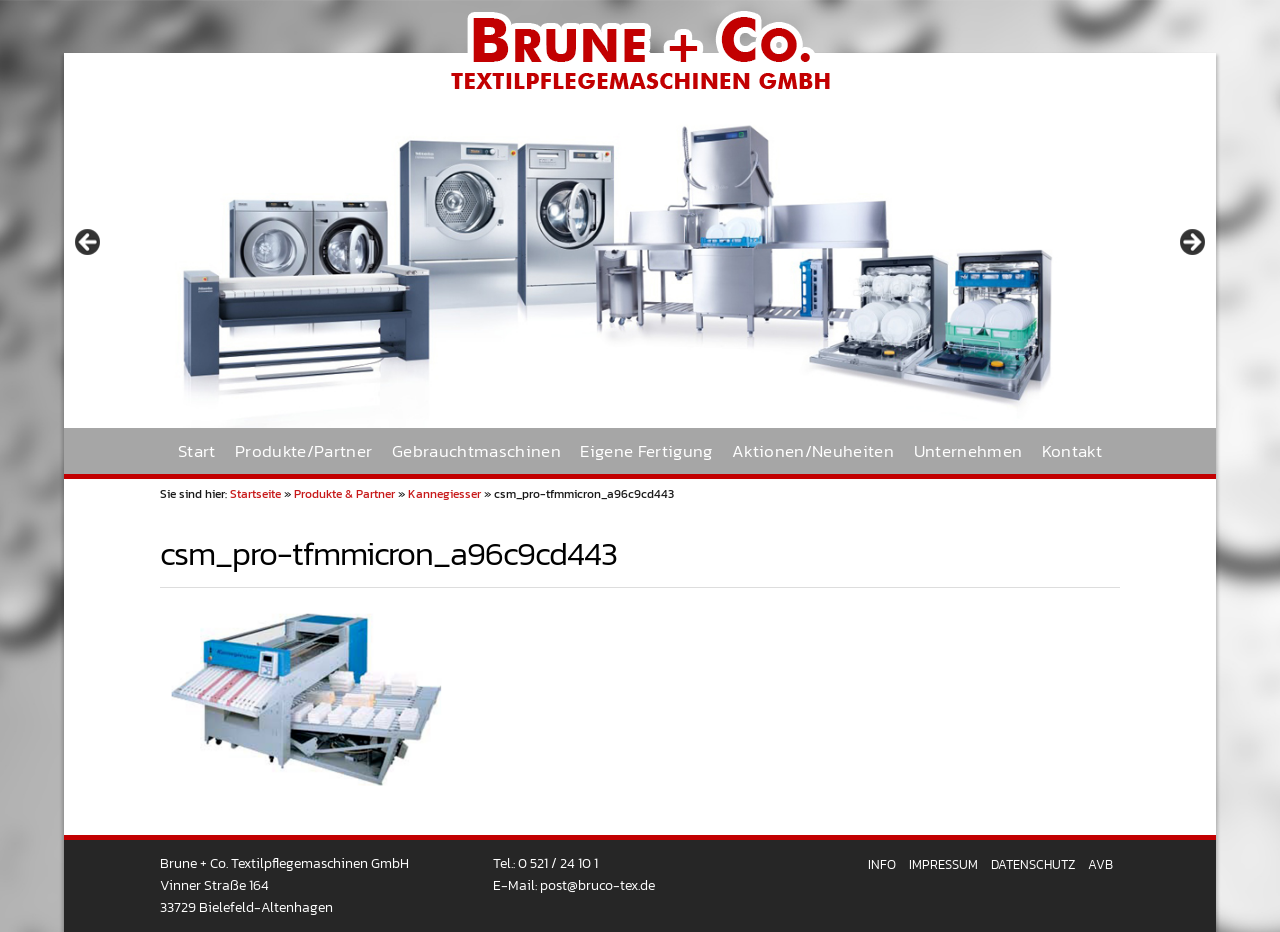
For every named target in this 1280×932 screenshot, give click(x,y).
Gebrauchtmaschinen (476, 451)
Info (882, 864)
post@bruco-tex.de (597, 885)
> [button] (1191, 243)
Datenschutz (1033, 864)
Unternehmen (968, 451)
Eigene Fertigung (646, 451)
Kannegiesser (444, 494)
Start (197, 451)
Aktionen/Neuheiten (813, 451)
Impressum (943, 864)
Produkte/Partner (303, 451)
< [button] (89, 243)
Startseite (255, 494)
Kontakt (1072, 451)
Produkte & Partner (344, 494)
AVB (1100, 864)
